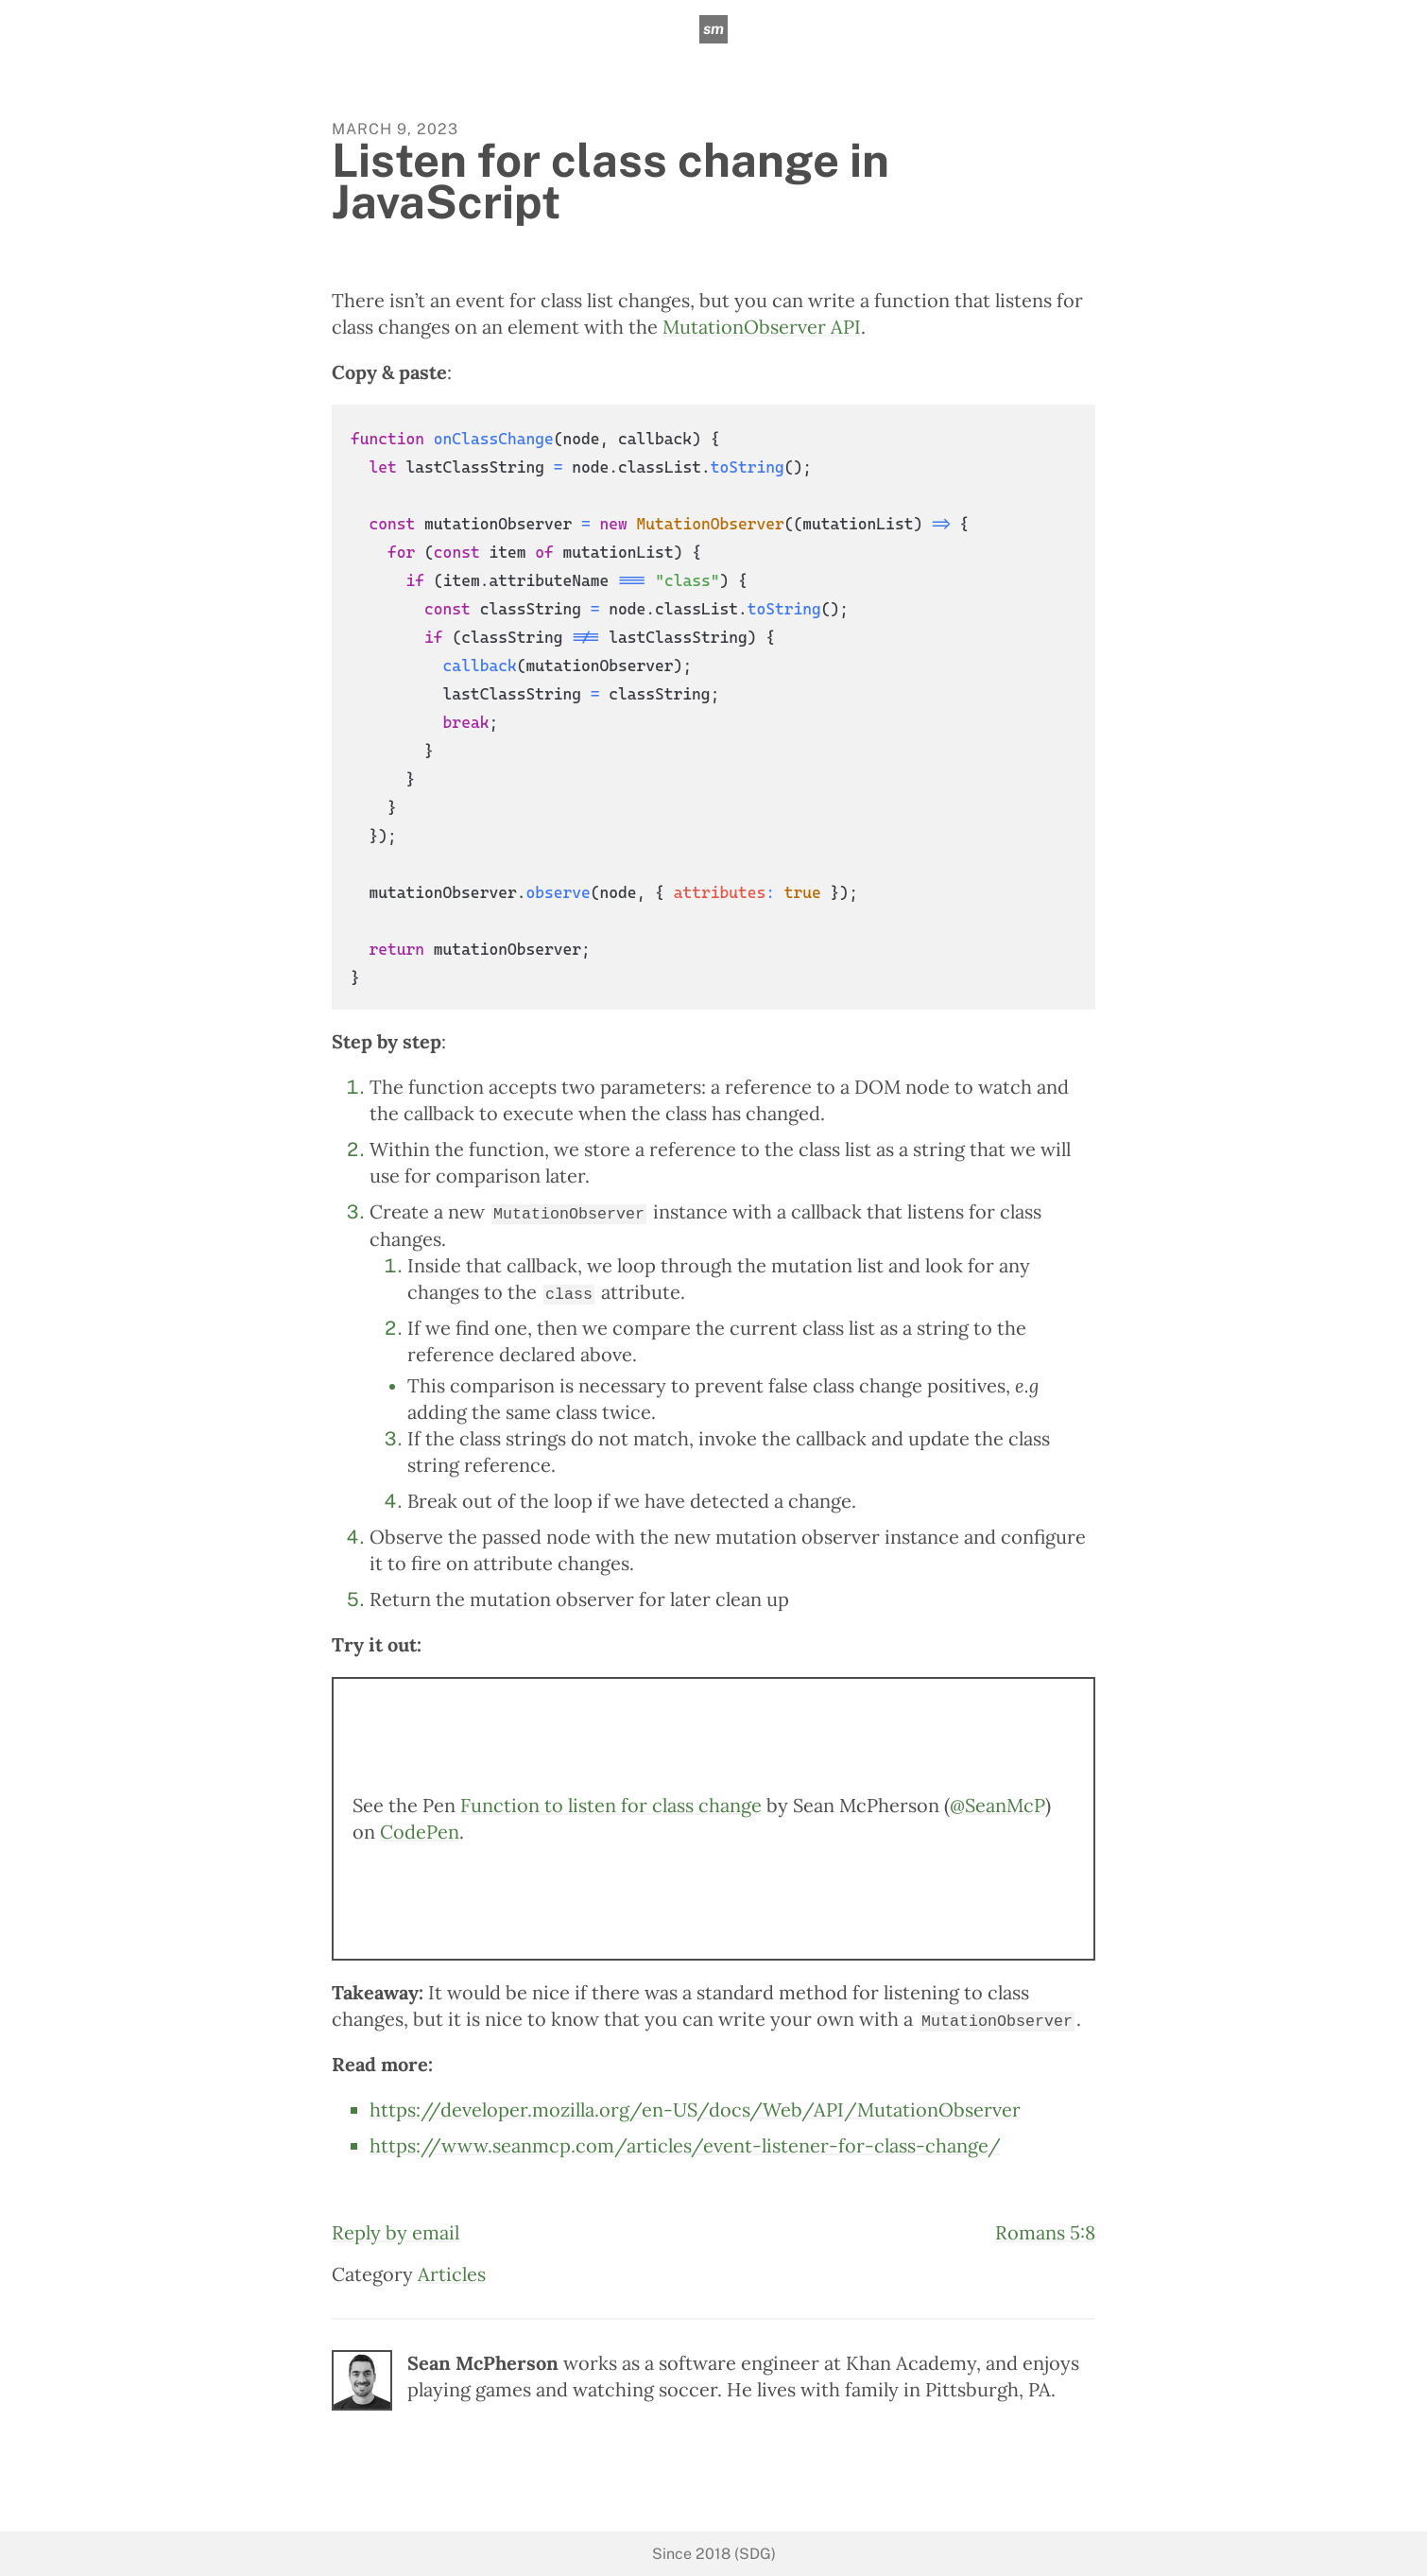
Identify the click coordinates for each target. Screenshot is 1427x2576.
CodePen (419, 1830)
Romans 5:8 (1045, 2231)
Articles (452, 2273)
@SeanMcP (997, 1804)
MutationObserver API (761, 326)
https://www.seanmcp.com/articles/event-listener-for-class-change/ (685, 2144)
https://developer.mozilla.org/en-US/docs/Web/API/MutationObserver (695, 2108)
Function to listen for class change (611, 1804)
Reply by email (395, 2231)
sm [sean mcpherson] (713, 29)
